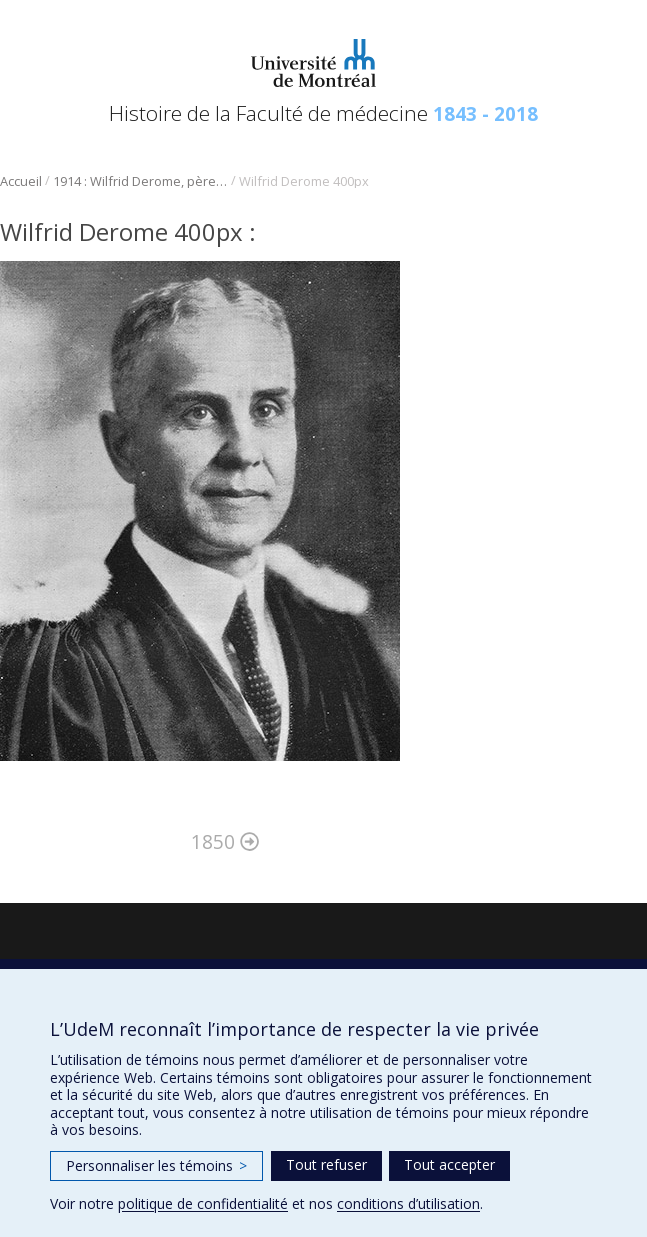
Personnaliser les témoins (156, 1165)
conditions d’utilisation (408, 1203)
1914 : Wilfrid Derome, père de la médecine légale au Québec (140, 181)
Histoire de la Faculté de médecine (323, 113)
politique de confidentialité (203, 1203)
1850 (225, 841)
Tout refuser (326, 1164)
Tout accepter (449, 1164)
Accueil (21, 181)
